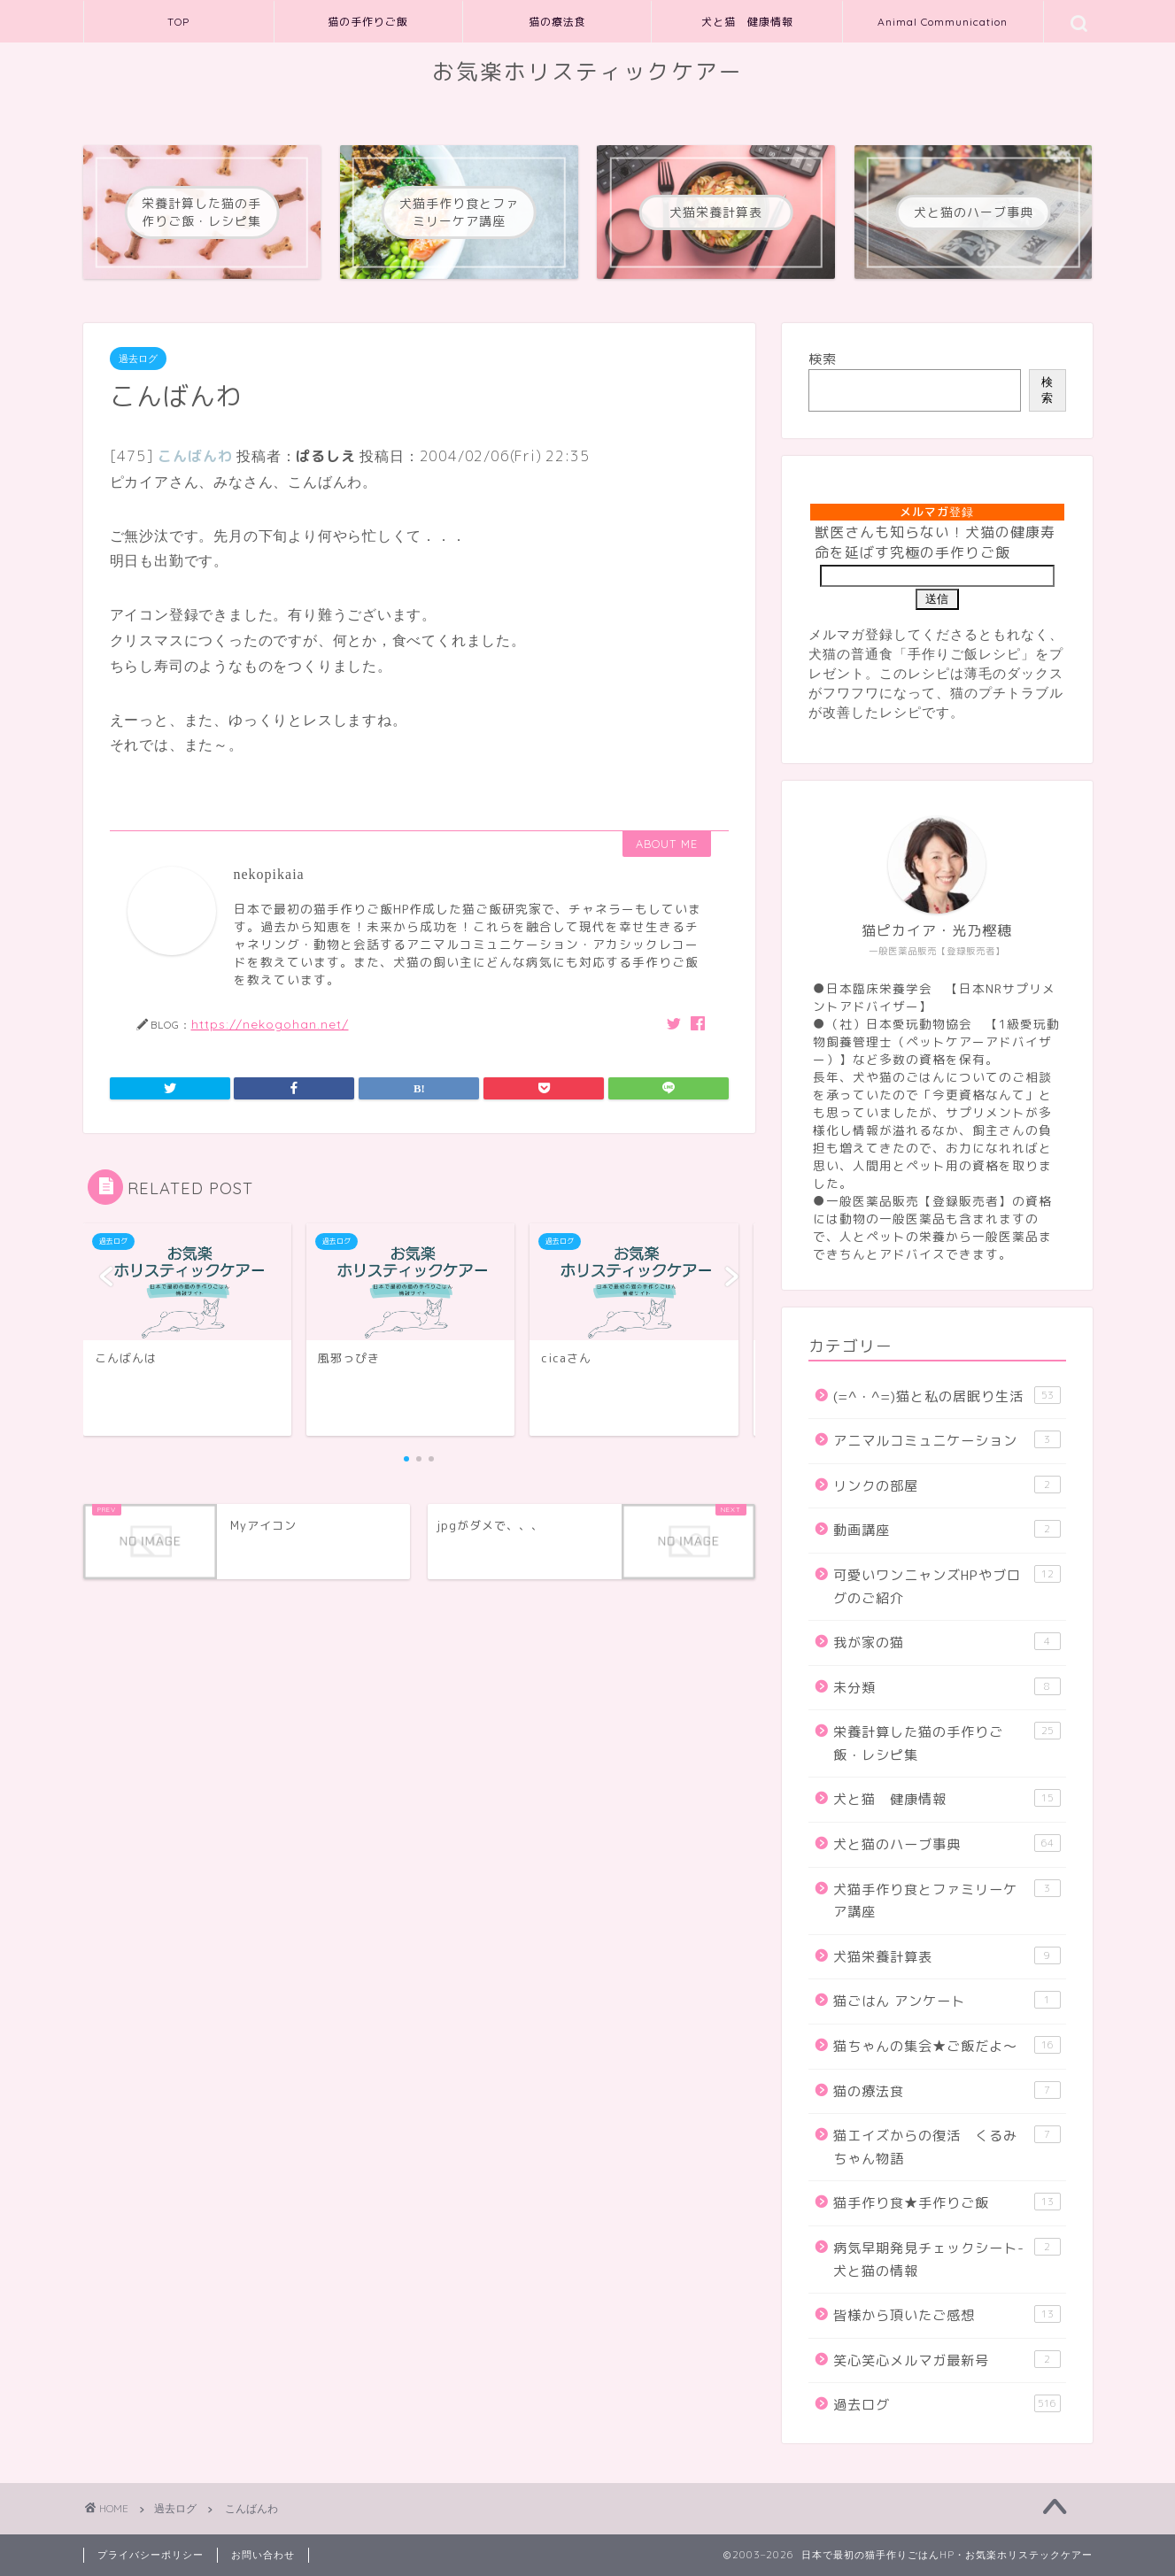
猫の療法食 (557, 21)
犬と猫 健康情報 (747, 21)
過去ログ (138, 358)
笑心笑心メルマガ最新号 (946, 2360)
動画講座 (946, 1529)
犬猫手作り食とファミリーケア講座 (946, 1900)
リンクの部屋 (946, 1485)
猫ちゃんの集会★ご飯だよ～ (946, 2045)
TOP (178, 21)
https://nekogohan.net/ (270, 1023)
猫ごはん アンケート (946, 2000)
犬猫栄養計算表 (946, 1956)
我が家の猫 (946, 1642)
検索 (822, 359)
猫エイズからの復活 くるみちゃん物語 (946, 2146)
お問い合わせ (263, 2555)
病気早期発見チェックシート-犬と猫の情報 (946, 2259)
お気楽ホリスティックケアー (587, 71)
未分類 (946, 1687)
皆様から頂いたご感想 (946, 2315)
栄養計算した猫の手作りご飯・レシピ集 (946, 1743)
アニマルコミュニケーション (946, 1440)
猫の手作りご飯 (368, 21)
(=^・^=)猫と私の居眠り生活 (946, 1396)
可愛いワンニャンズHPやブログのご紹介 (946, 1586)
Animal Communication (942, 21)
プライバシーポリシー (150, 2555)
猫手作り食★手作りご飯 (946, 2202)
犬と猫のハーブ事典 (946, 1844)
